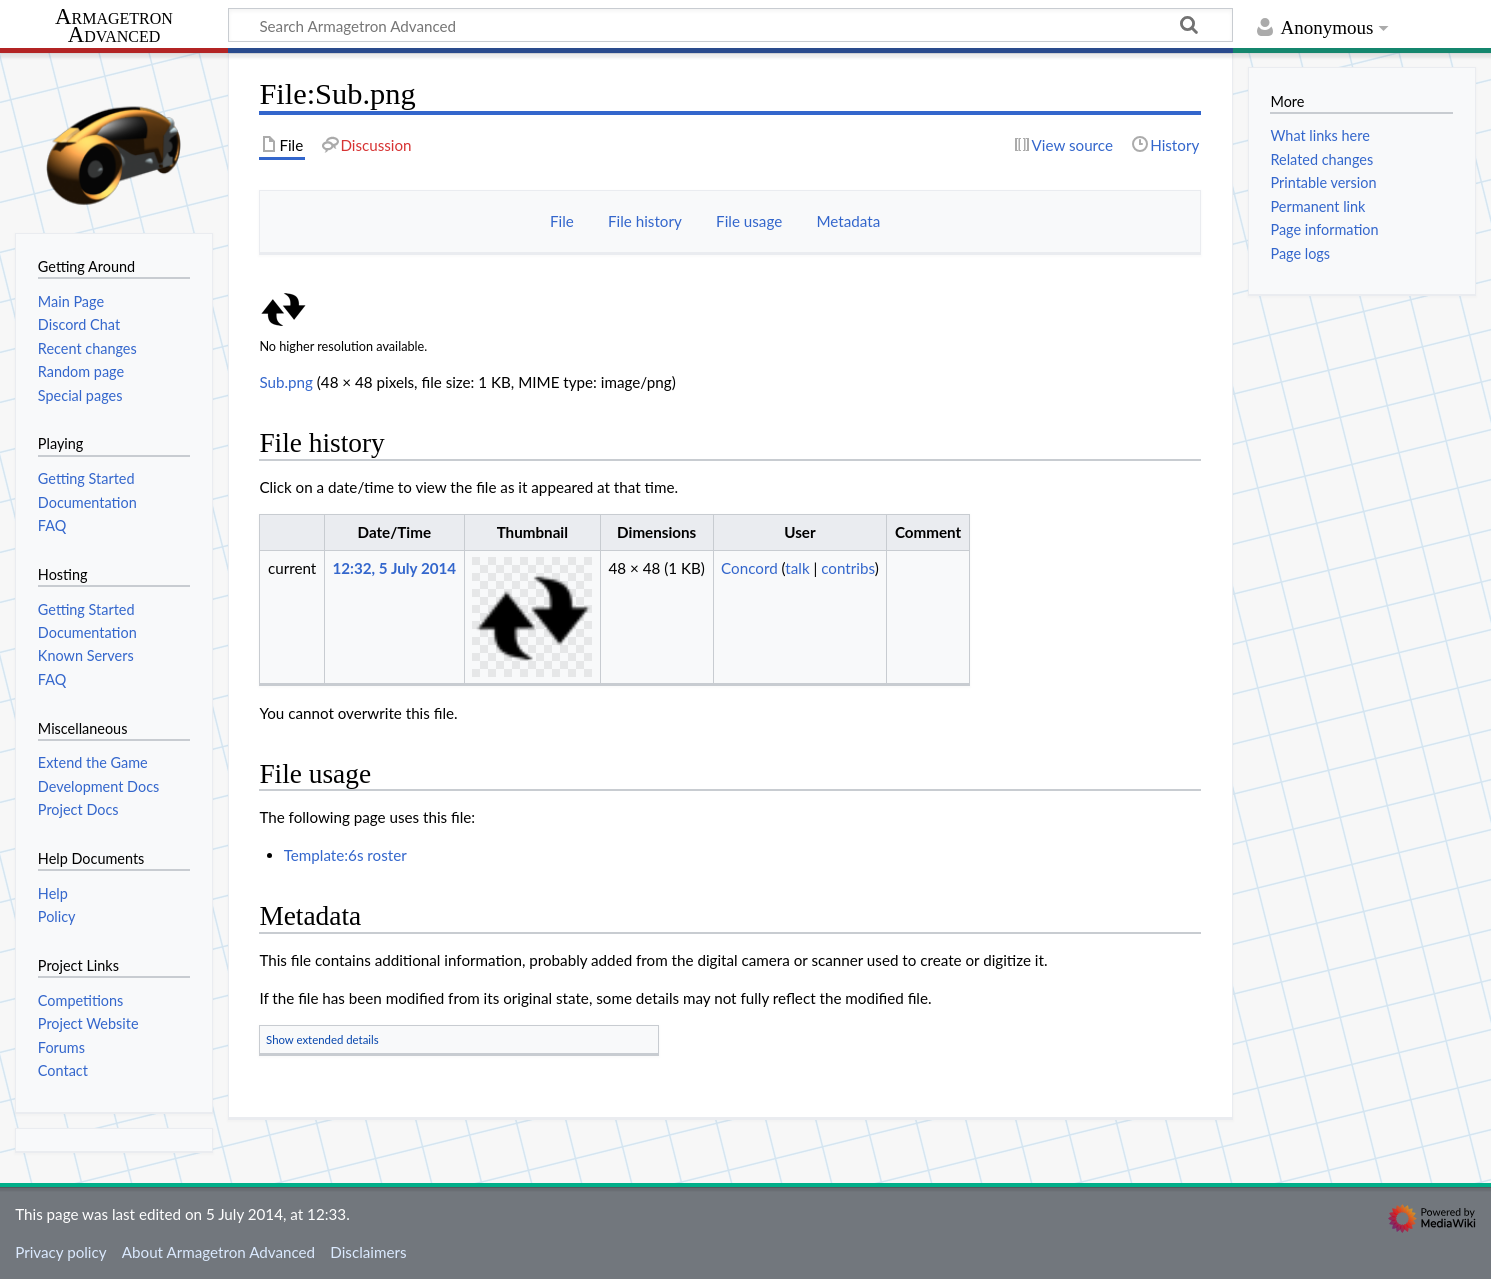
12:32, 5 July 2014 (394, 568)
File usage (749, 221)
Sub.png (286, 382)
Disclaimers (368, 1252)
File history (645, 221)
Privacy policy (60, 1252)
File (562, 221)
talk (797, 568)
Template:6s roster (345, 855)
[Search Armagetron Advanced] (730, 25)
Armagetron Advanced (114, 26)
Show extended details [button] (322, 1039)
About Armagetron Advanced (218, 1252)
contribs (847, 568)
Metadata (848, 221)
